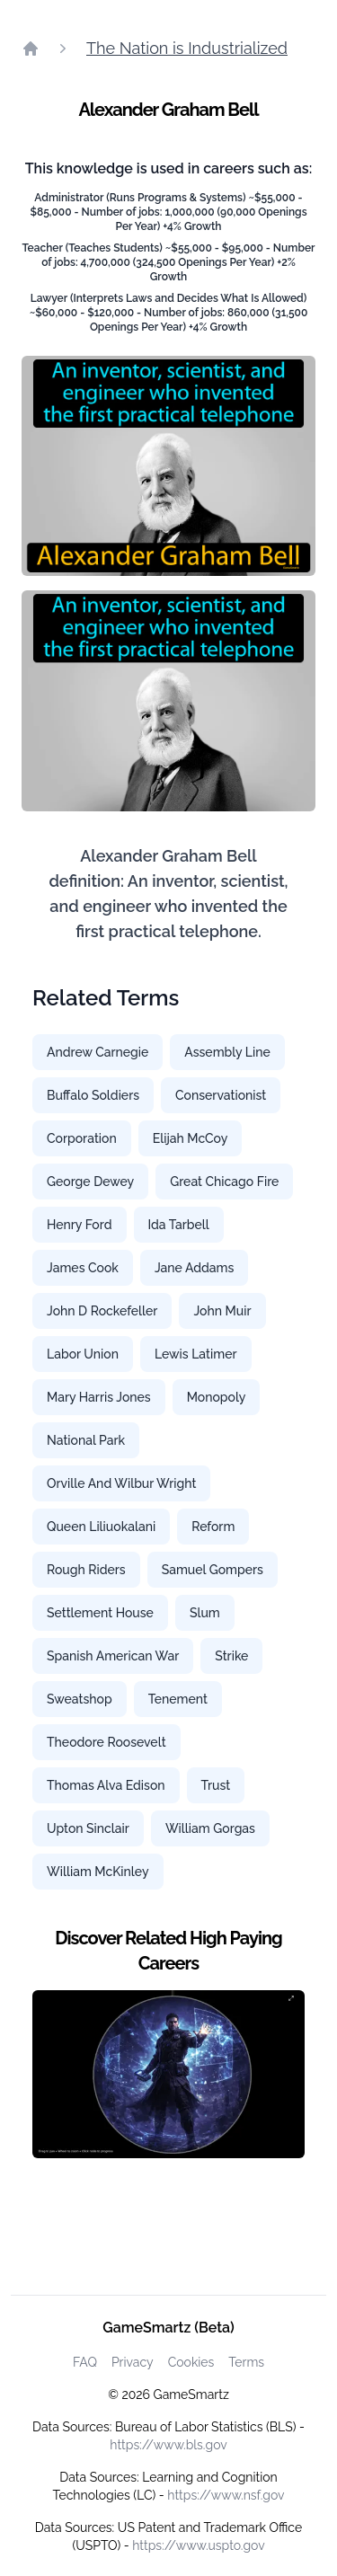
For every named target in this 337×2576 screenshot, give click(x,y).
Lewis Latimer (196, 1354)
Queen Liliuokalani (101, 1526)
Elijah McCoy (190, 1138)
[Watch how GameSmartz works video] (168, 2074)
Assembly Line (227, 1052)
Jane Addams (194, 1268)
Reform (213, 1526)
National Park (86, 1440)
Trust (216, 1785)
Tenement (178, 1699)
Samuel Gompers (212, 1569)
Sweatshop (79, 1699)
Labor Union (83, 1354)
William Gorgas (210, 1828)
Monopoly (216, 1397)
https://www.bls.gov (168, 2445)
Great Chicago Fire (224, 1181)
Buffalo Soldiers (93, 1095)
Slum (205, 1613)
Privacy (132, 2362)
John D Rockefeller (102, 1311)
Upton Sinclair (88, 1828)
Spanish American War (113, 1656)
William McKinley (98, 1871)
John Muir (222, 1311)
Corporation (82, 1138)
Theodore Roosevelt (106, 1742)
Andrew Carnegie (97, 1052)
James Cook (83, 1268)
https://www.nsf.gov (225, 2495)
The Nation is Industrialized (187, 48)
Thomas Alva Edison (106, 1785)
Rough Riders (86, 1569)
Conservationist (220, 1095)
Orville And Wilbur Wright (121, 1483)
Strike (231, 1656)
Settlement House (100, 1613)
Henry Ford (79, 1224)
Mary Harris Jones (99, 1397)
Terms (246, 2362)
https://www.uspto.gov (198, 2545)
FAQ (85, 2362)
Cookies (191, 2362)
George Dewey (90, 1181)
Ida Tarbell (178, 1224)
